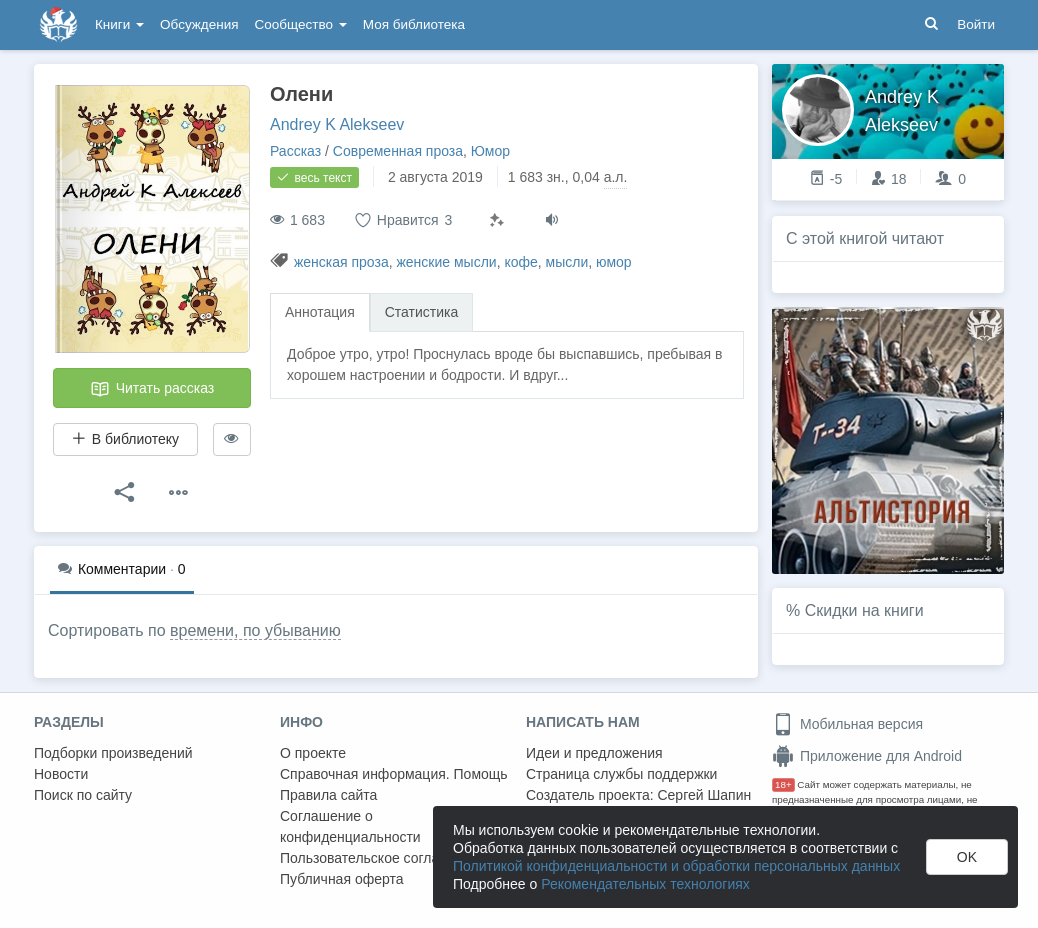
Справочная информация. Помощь (394, 774)
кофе (520, 262)
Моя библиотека (414, 24)
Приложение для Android (867, 756)
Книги (119, 24)
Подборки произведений (113, 753)
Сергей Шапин (704, 795)
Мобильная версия (847, 724)
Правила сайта (328, 795)
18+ (783, 784)
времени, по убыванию (255, 630)
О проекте (313, 753)
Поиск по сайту (83, 795)
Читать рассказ (152, 389)
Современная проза (398, 151)
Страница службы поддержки (621, 774)
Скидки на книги (864, 610)
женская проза (341, 262)
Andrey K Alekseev (337, 124)
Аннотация (320, 312)
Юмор (490, 151)
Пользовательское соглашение (381, 858)
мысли (567, 262)
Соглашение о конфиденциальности (350, 826)
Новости (61, 774)
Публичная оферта (342, 879)
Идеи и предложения (594, 753)
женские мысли (446, 262)
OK (967, 857)
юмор (614, 262)
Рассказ (295, 151)
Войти (976, 24)
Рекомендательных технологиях (645, 884)
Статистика (422, 312)
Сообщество (301, 24)
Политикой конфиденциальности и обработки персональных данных (676, 866)
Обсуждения (199, 24)
